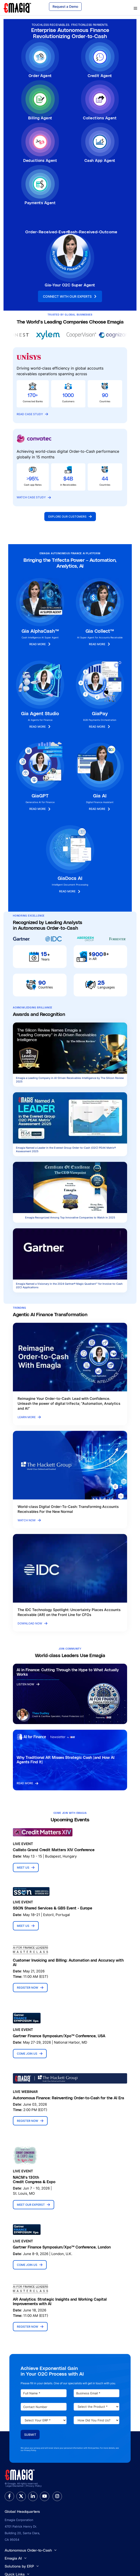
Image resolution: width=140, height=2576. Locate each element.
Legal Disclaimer (15, 2485)
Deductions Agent (40, 160)
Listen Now (28, 1684)
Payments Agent (40, 202)
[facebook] (9, 2496)
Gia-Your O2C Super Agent (70, 285)
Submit (30, 2434)
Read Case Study (32, 414)
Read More (27, 1784)
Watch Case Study (34, 497)
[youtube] (44, 2496)
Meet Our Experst (33, 2204)
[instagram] (57, 2496)
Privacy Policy (30, 2450)
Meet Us (26, 1867)
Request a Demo (65, 6)
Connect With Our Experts (70, 296)
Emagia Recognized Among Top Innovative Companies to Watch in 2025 (70, 1217)
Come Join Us (30, 2053)
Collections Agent (100, 118)
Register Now (30, 1987)
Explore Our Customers (70, 516)
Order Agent (40, 75)
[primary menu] (124, 8)
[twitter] (21, 2496)
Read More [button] (40, 645)
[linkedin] (33, 2496)
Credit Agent (100, 75)
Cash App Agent (99, 160)
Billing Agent (40, 118)
